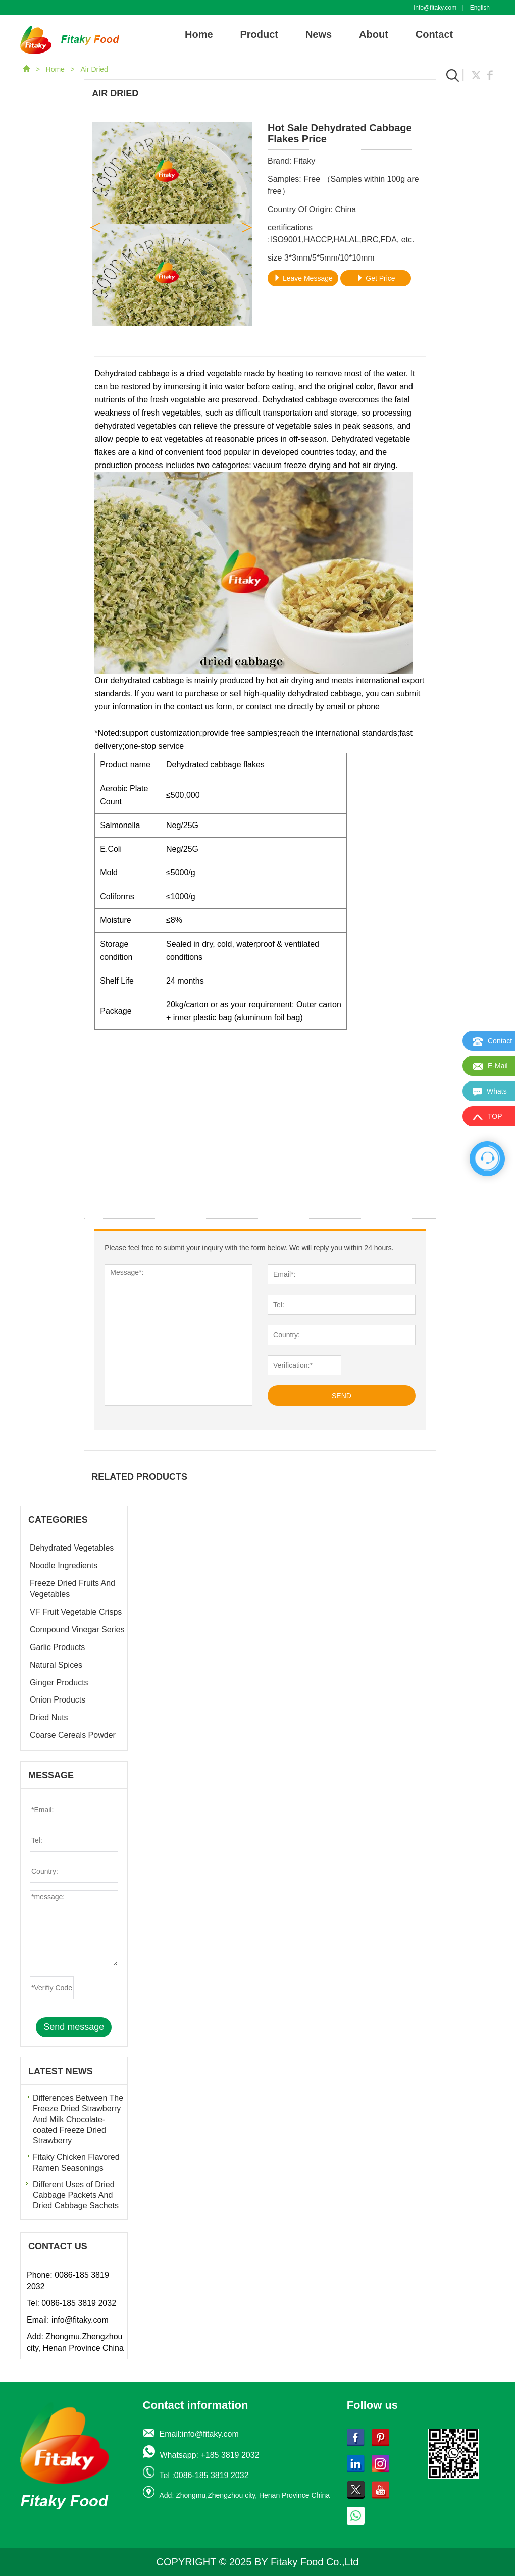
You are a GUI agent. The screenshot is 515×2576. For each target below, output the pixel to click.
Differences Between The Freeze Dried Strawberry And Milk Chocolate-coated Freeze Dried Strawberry (78, 2119)
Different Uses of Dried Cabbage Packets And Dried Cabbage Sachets (76, 2195)
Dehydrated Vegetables (72, 1547)
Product (259, 34)
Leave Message (303, 278)
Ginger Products (59, 1682)
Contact (434, 34)
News (318, 34)
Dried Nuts (49, 1717)
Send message (73, 2027)
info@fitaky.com (435, 7)
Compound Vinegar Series (77, 1629)
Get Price (375, 278)
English (480, 7)
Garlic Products (57, 1647)
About (373, 34)
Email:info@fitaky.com (199, 2434)
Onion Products (57, 1699)
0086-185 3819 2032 (78, 2303)
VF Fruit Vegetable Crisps (76, 1612)
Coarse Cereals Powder (73, 1735)
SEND (341, 1396)
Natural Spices (56, 1665)
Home (199, 34)
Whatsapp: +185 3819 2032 (210, 2455)
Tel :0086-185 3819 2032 (204, 2475)
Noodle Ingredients (63, 1565)
